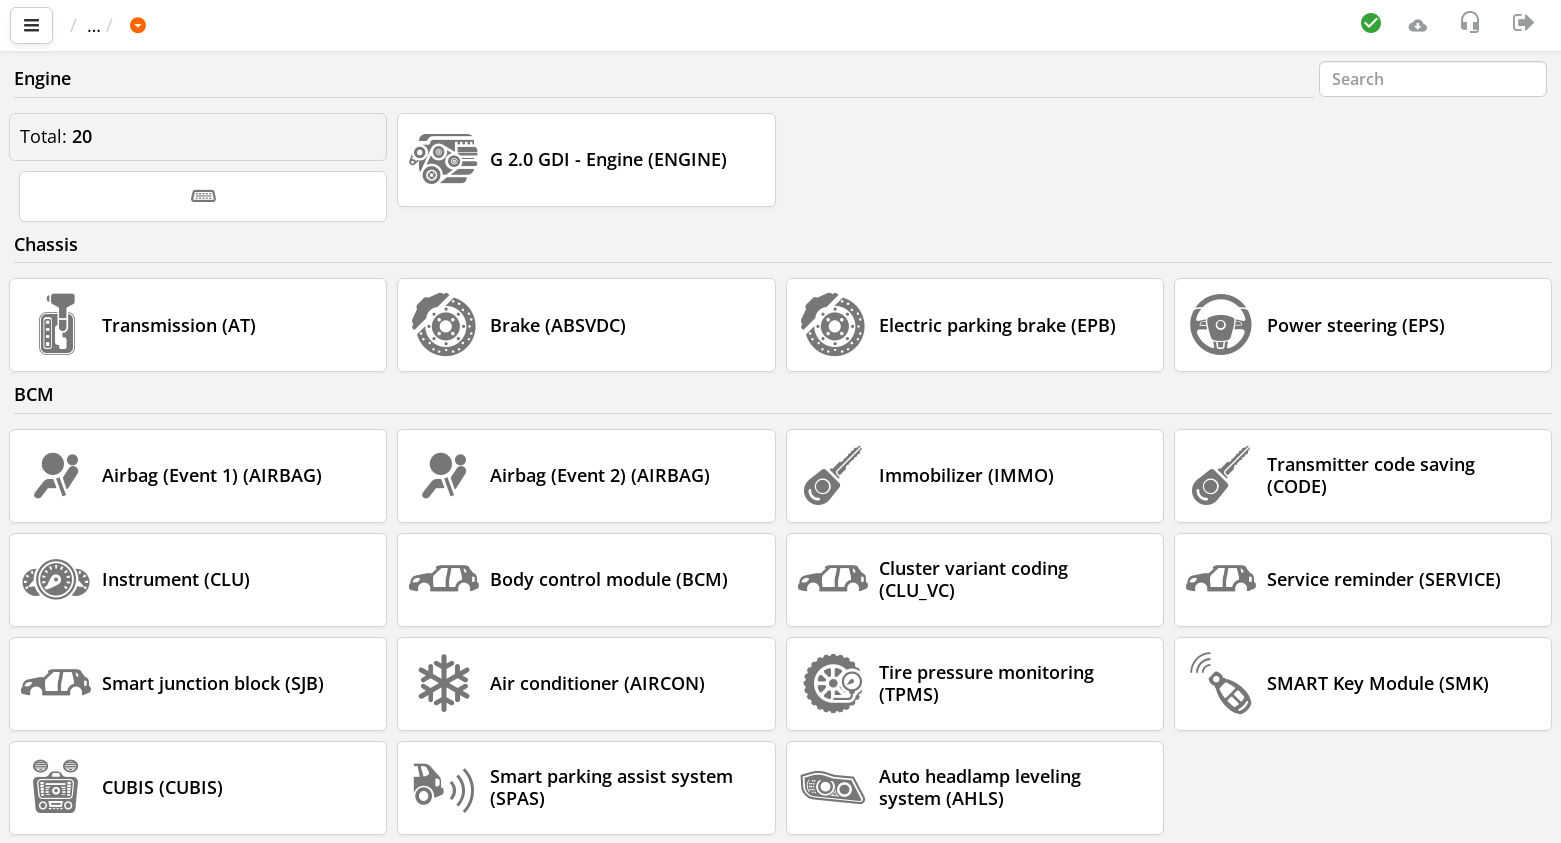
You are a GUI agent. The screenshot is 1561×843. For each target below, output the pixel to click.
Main (100, 25)
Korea (348, 25)
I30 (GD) (433, 25)
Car (177, 25)
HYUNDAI (257, 25)
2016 (513, 25)
